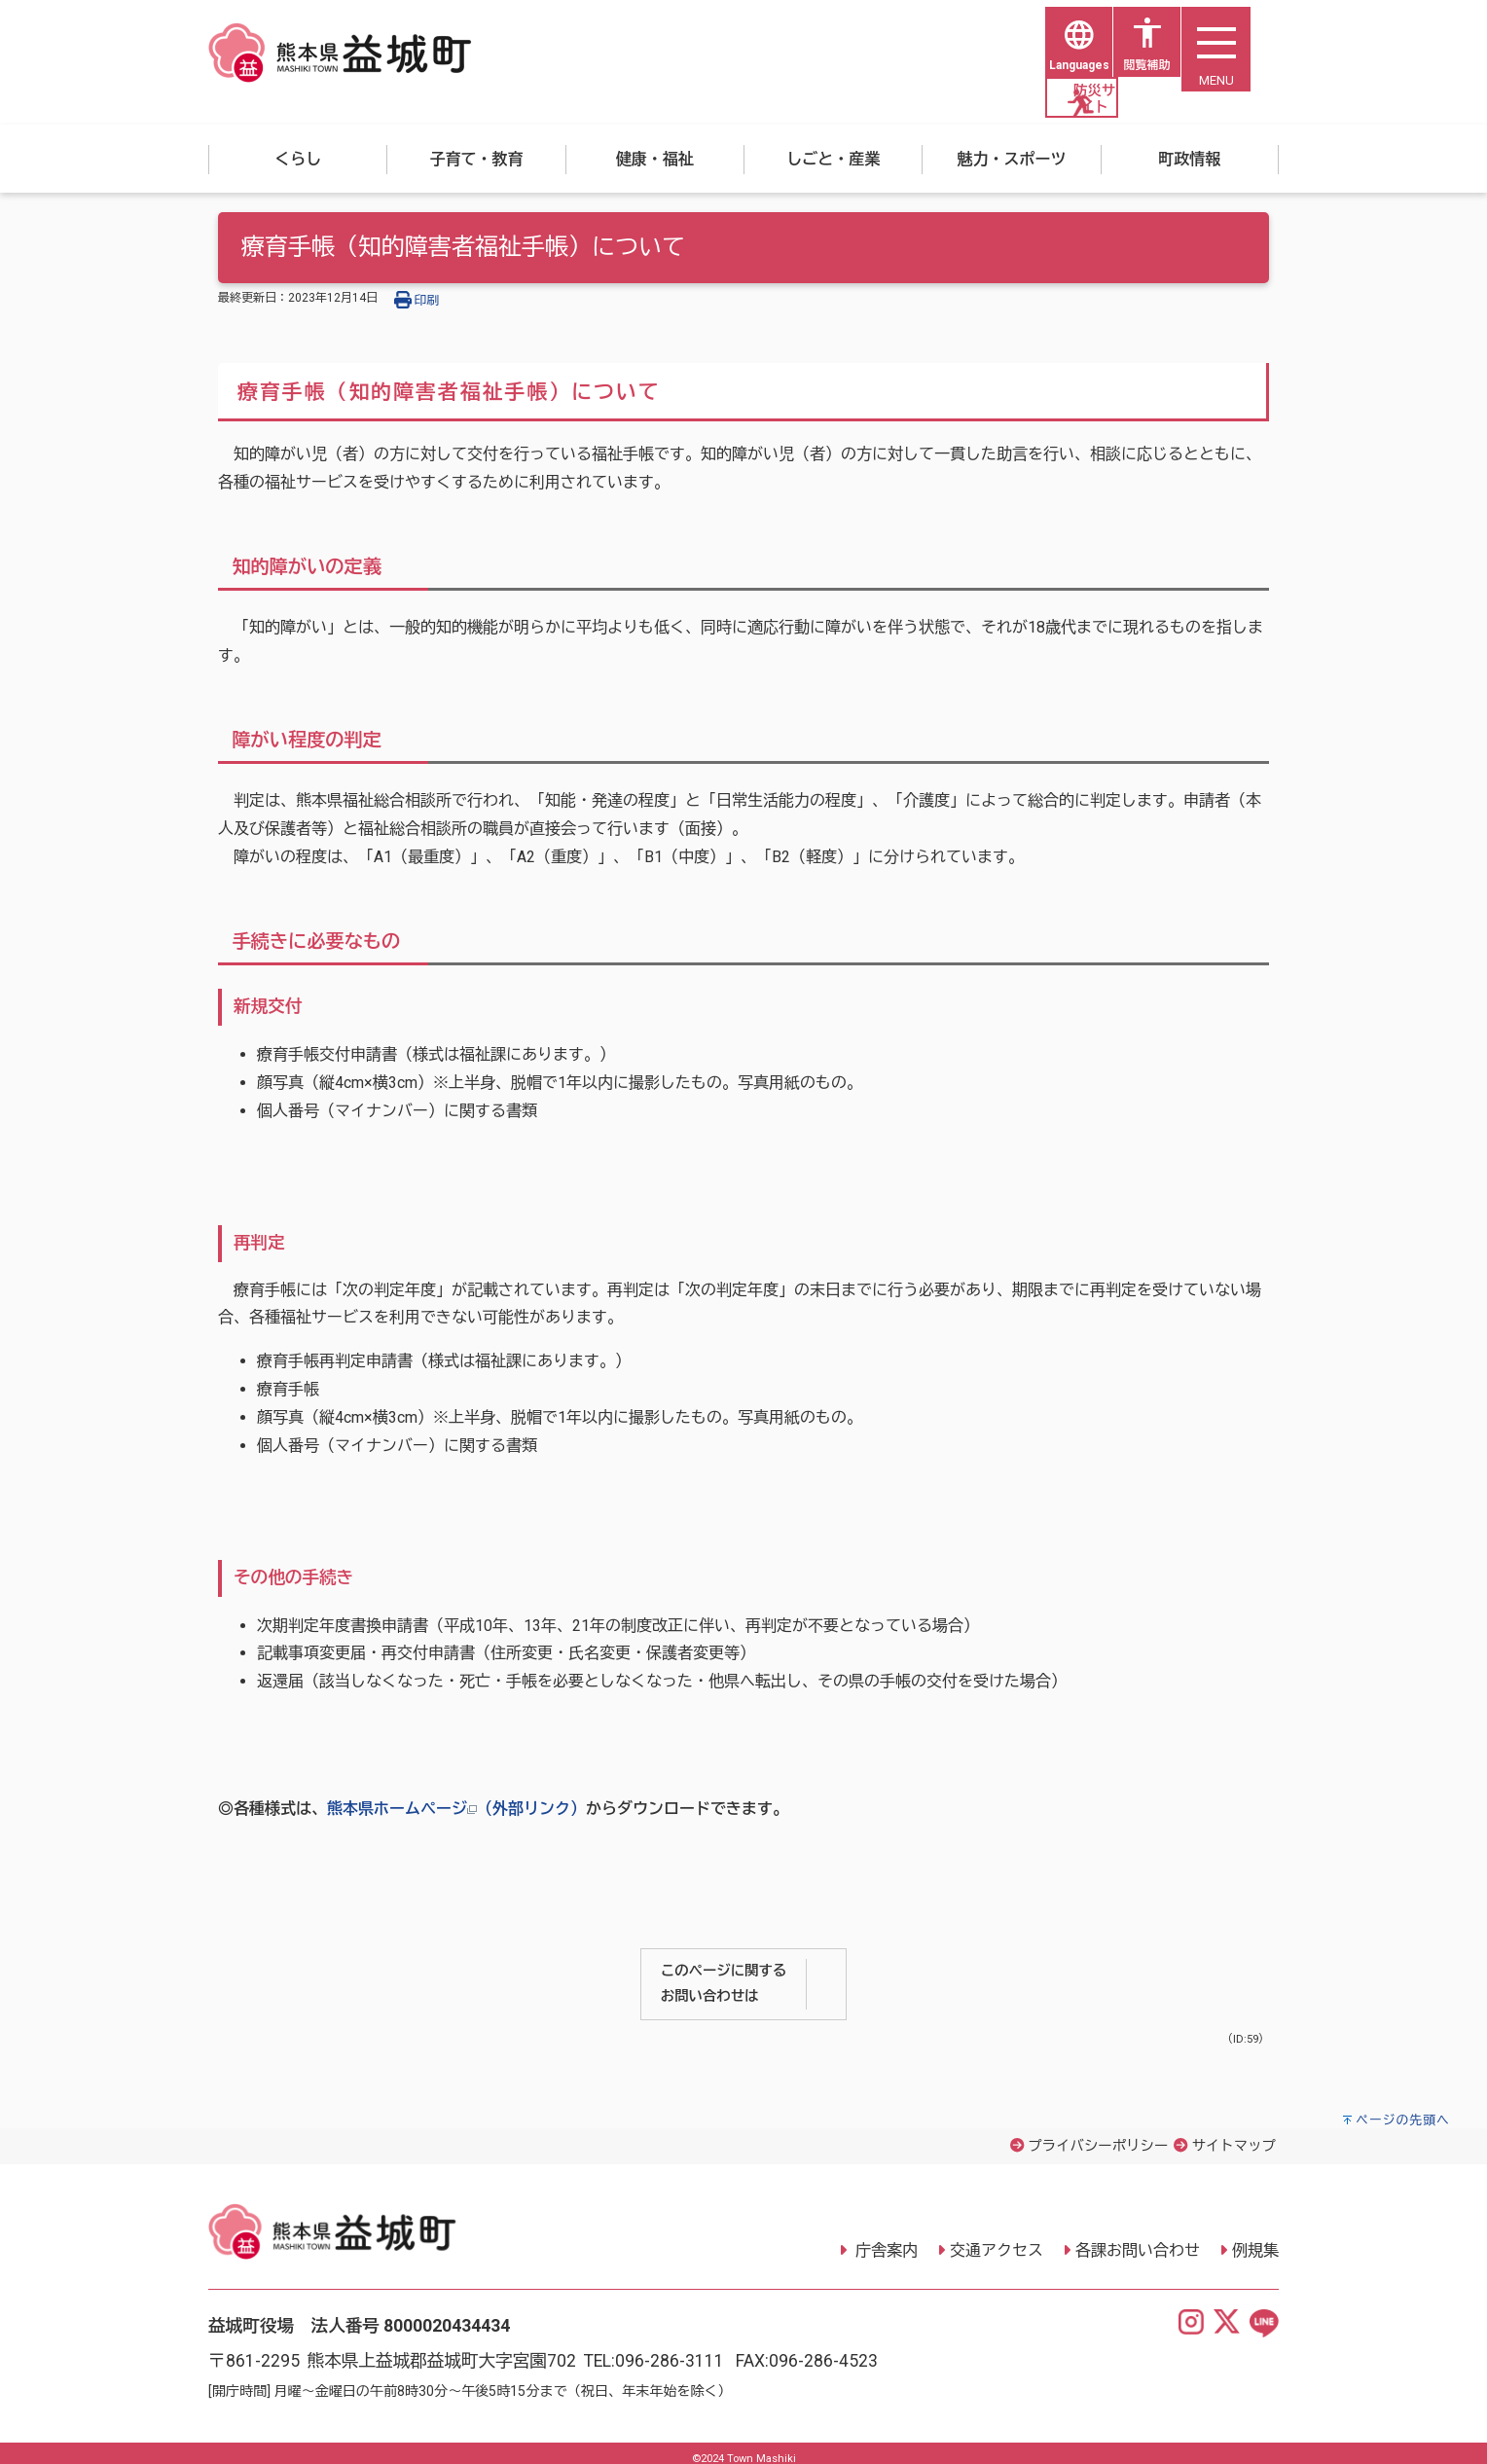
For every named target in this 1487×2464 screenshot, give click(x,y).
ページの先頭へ (1403, 2109)
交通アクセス (996, 2239)
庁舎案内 (885, 2239)
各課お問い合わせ (1137, 2239)
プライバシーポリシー (1098, 2135)
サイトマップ (1234, 2135)
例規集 (1255, 2239)
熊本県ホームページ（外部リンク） (456, 1798)
